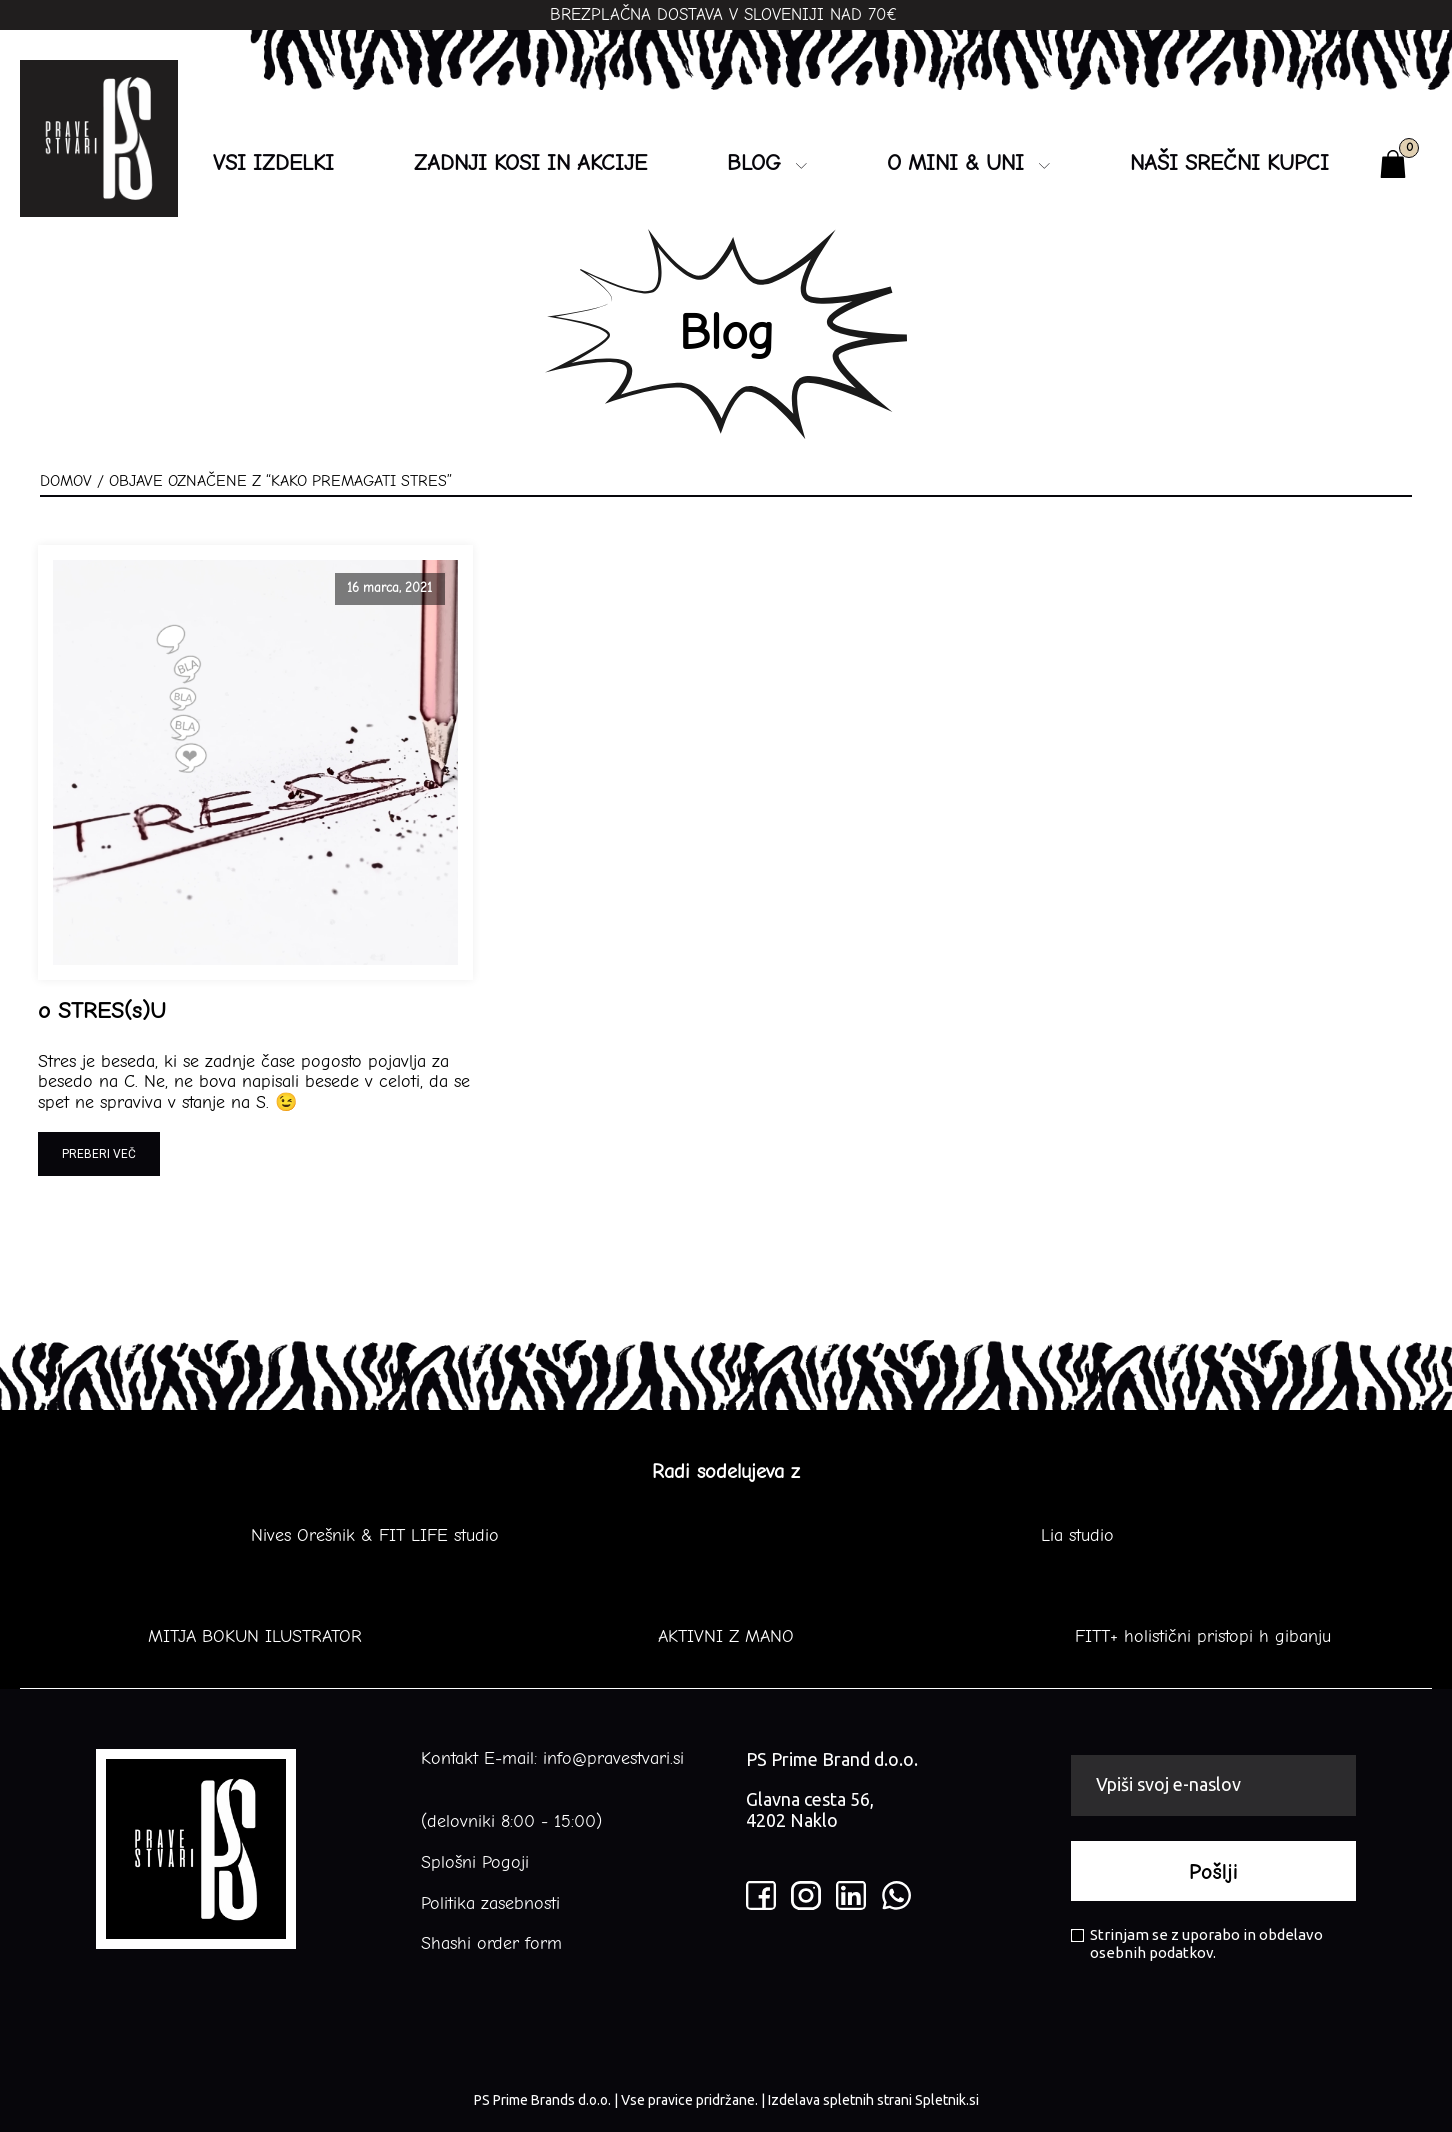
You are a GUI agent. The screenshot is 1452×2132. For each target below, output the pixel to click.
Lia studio (1077, 1536)
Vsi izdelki (273, 163)
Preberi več (99, 1154)
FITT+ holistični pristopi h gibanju (1197, 1637)
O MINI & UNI (968, 163)
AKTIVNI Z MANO (726, 1637)
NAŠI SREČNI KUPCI (1229, 163)
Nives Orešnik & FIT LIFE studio (375, 1536)
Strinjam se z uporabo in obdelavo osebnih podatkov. (1197, 1943)
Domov (66, 481)
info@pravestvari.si (613, 1758)
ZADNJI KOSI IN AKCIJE (530, 163)
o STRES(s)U (102, 1011)
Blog (767, 163)
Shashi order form (491, 1944)
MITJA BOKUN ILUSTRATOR (255, 1637)
